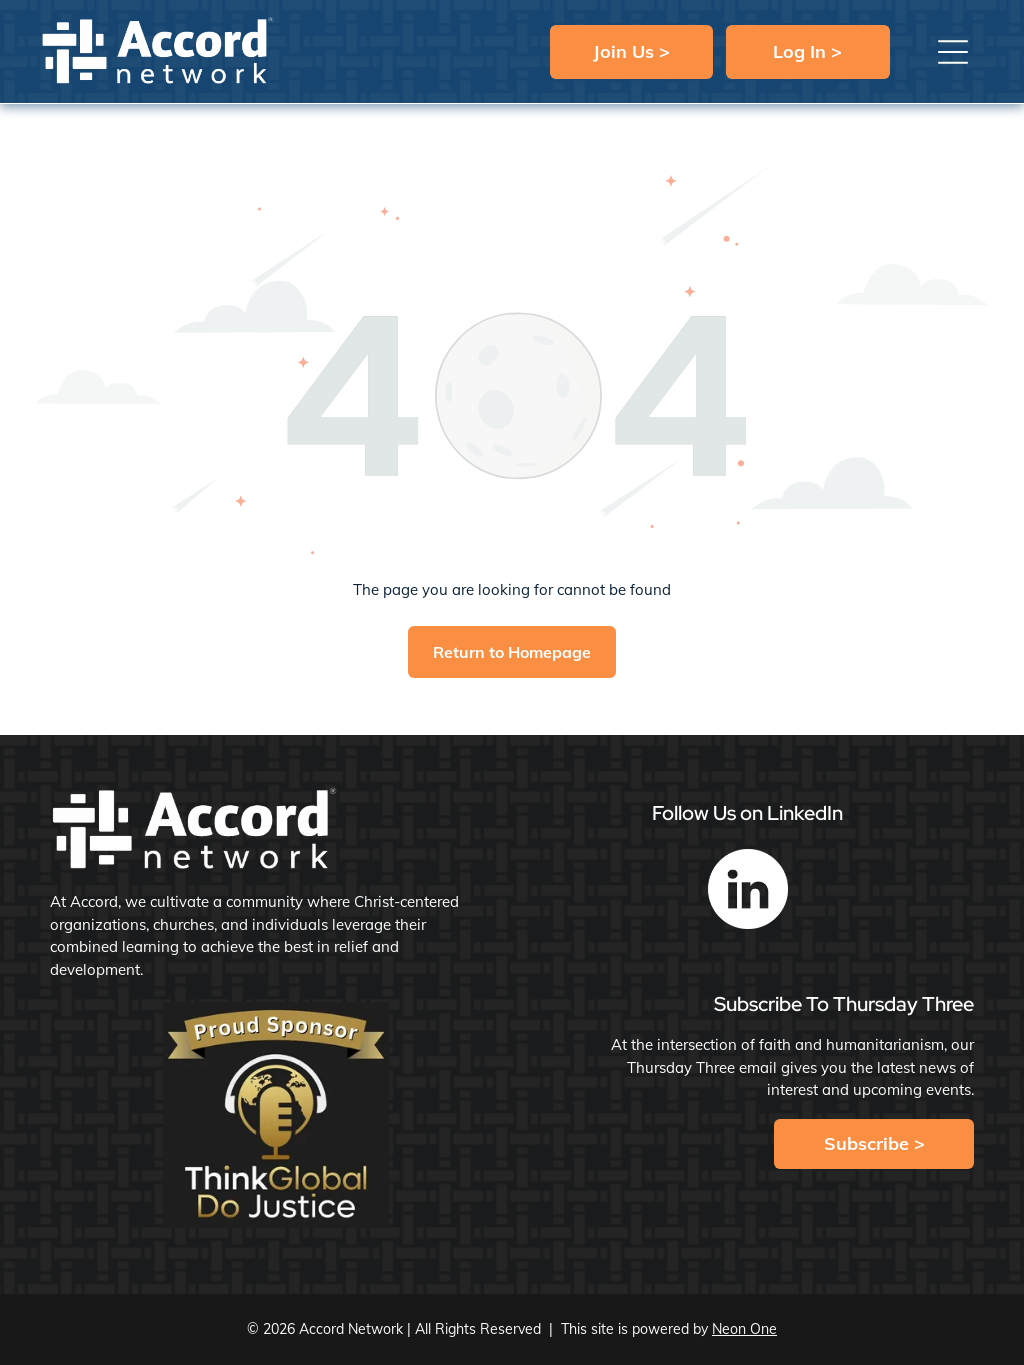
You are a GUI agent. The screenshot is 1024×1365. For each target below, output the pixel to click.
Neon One (744, 1329)
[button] (953, 52)
